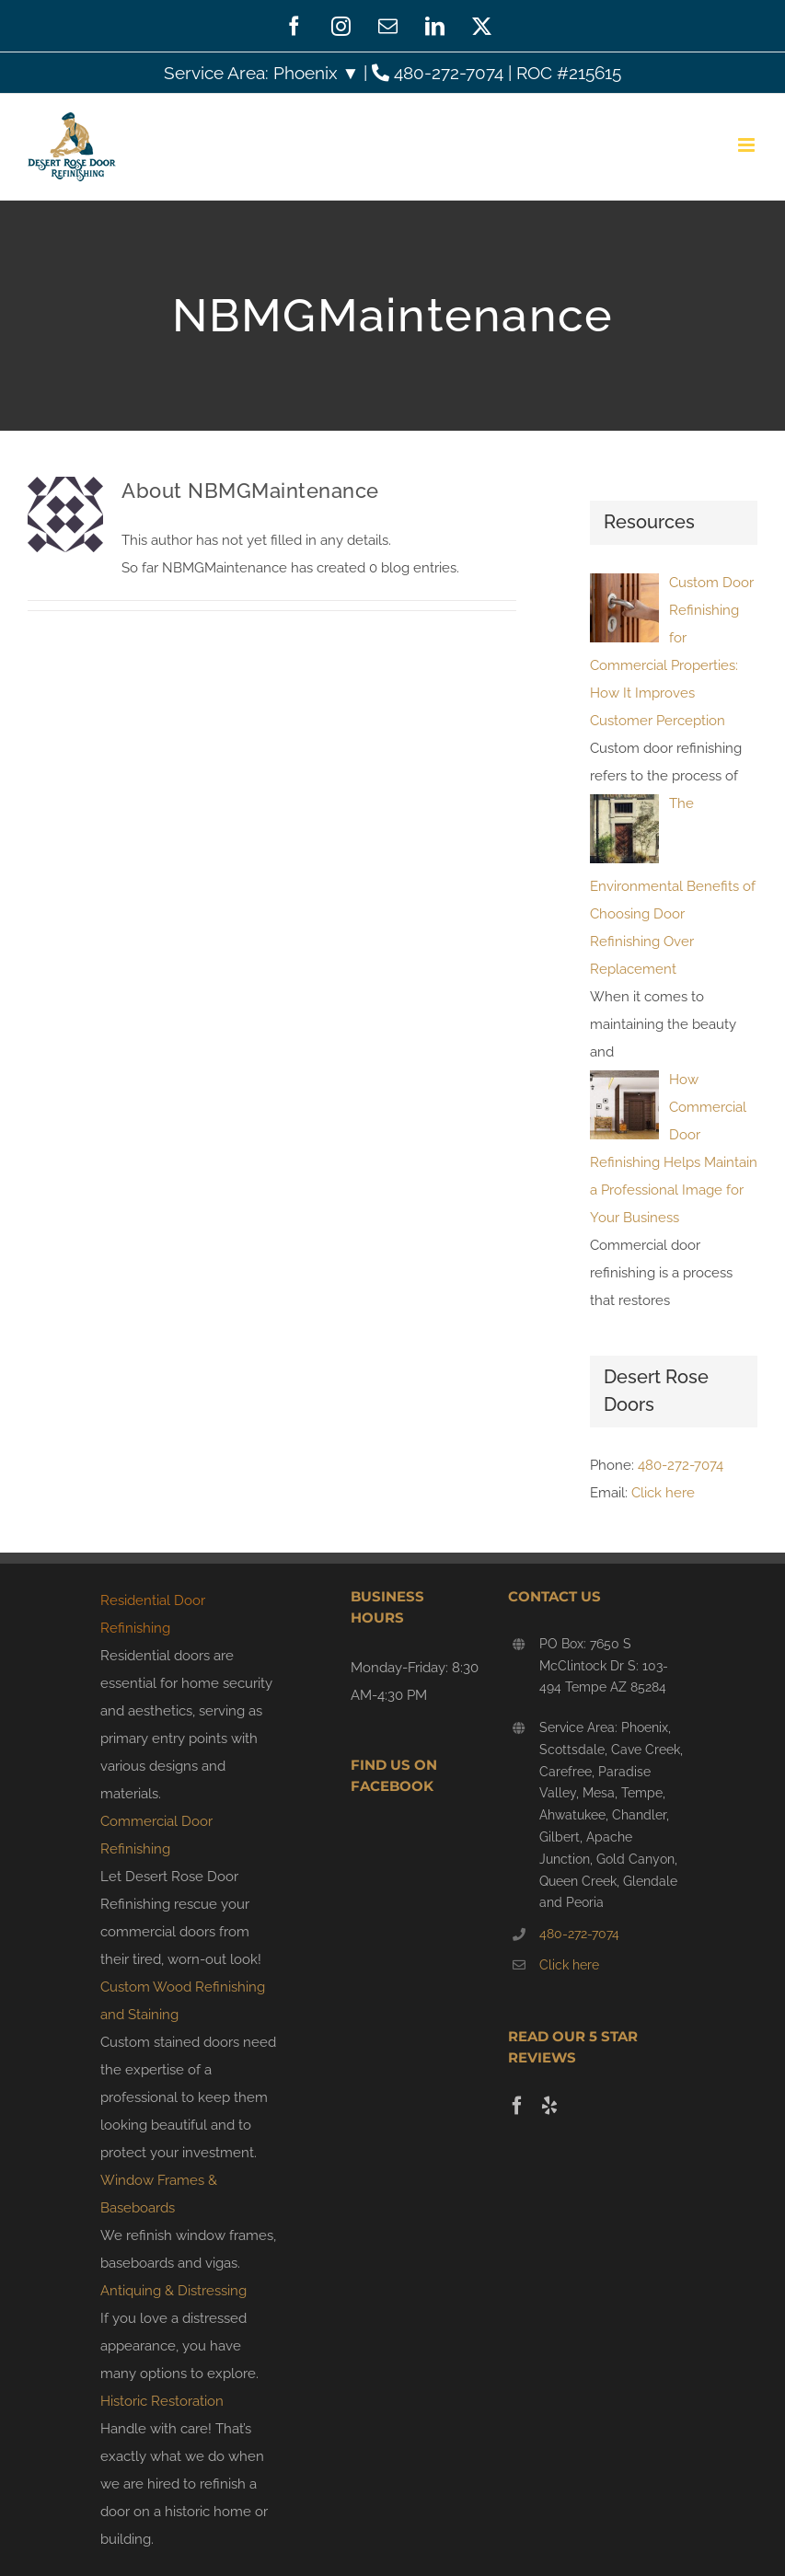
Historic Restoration (162, 2401)
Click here (663, 1492)
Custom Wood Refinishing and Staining (182, 2001)
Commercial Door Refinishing (156, 1835)
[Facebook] (517, 2106)
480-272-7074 (440, 73)
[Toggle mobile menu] (747, 145)
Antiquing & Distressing (173, 2290)
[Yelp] (549, 2106)
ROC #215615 (568, 73)
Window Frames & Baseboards (158, 2194)
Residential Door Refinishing (152, 1614)
